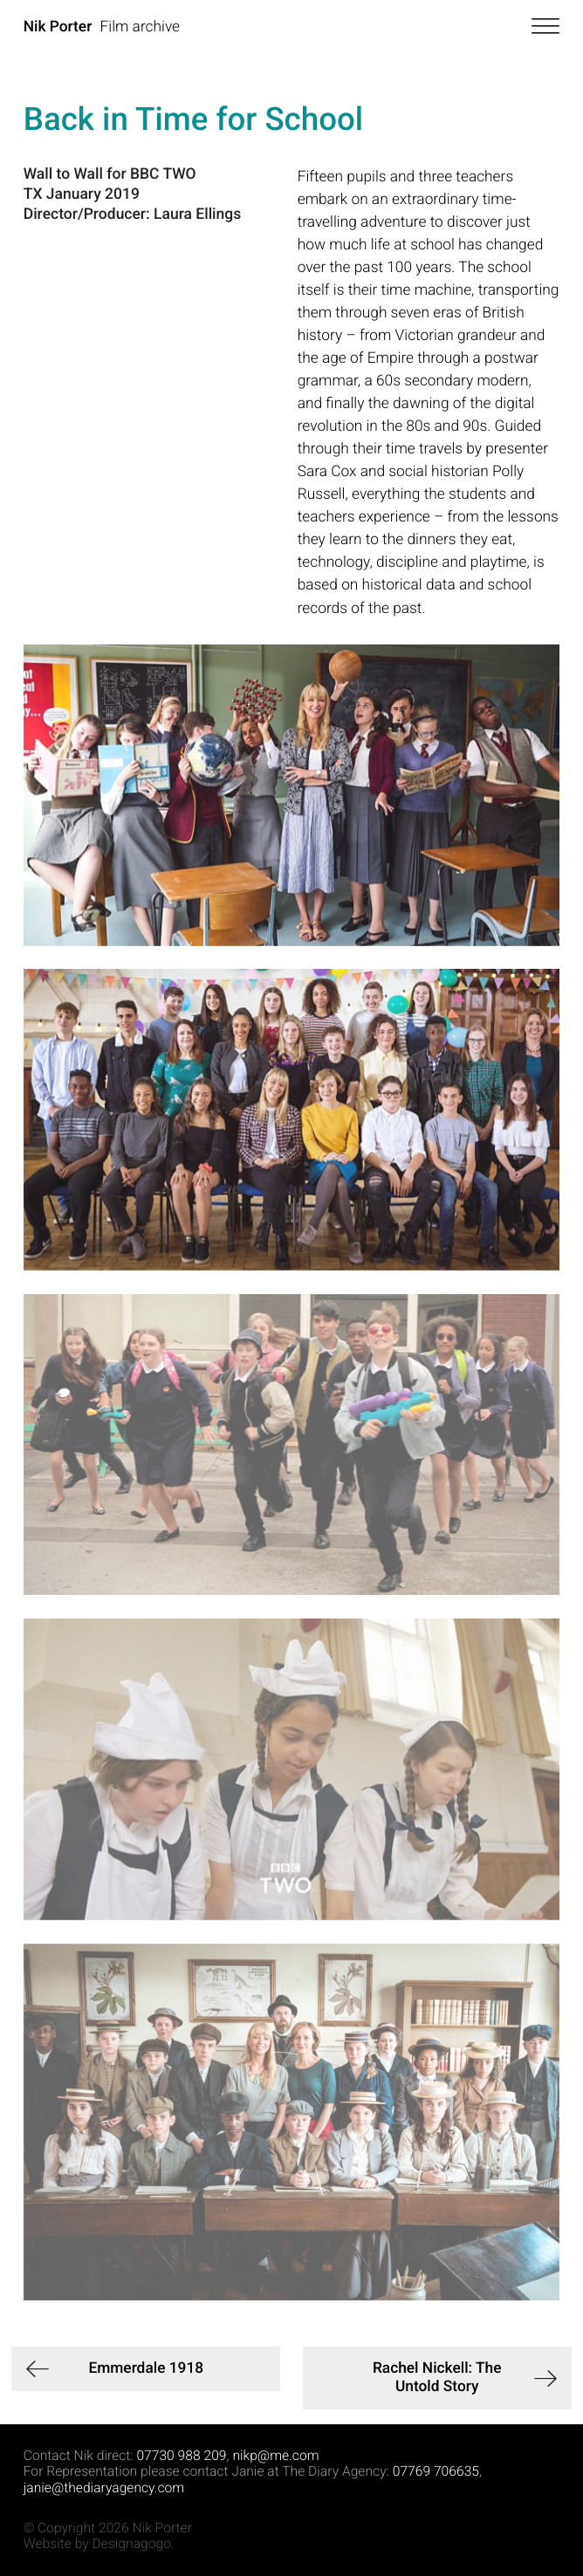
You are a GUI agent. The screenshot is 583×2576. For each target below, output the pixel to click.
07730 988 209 (181, 2455)
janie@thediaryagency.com (104, 2487)
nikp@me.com (275, 2455)
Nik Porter (58, 27)
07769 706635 (436, 2471)
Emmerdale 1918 (145, 2368)
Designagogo (132, 2543)
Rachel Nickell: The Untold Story (437, 2377)
